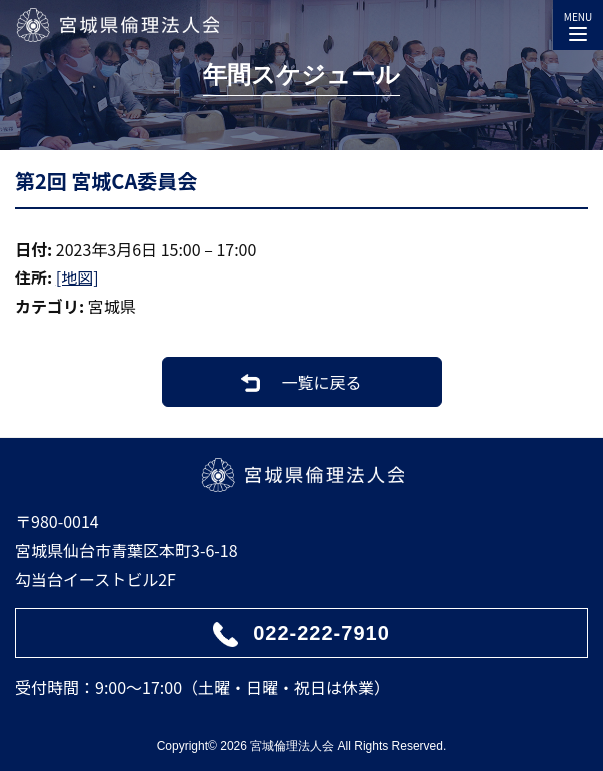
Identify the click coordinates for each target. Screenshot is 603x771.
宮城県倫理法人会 (117, 25)
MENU (578, 22)
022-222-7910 (321, 633)
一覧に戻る (321, 382)
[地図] (77, 277)
